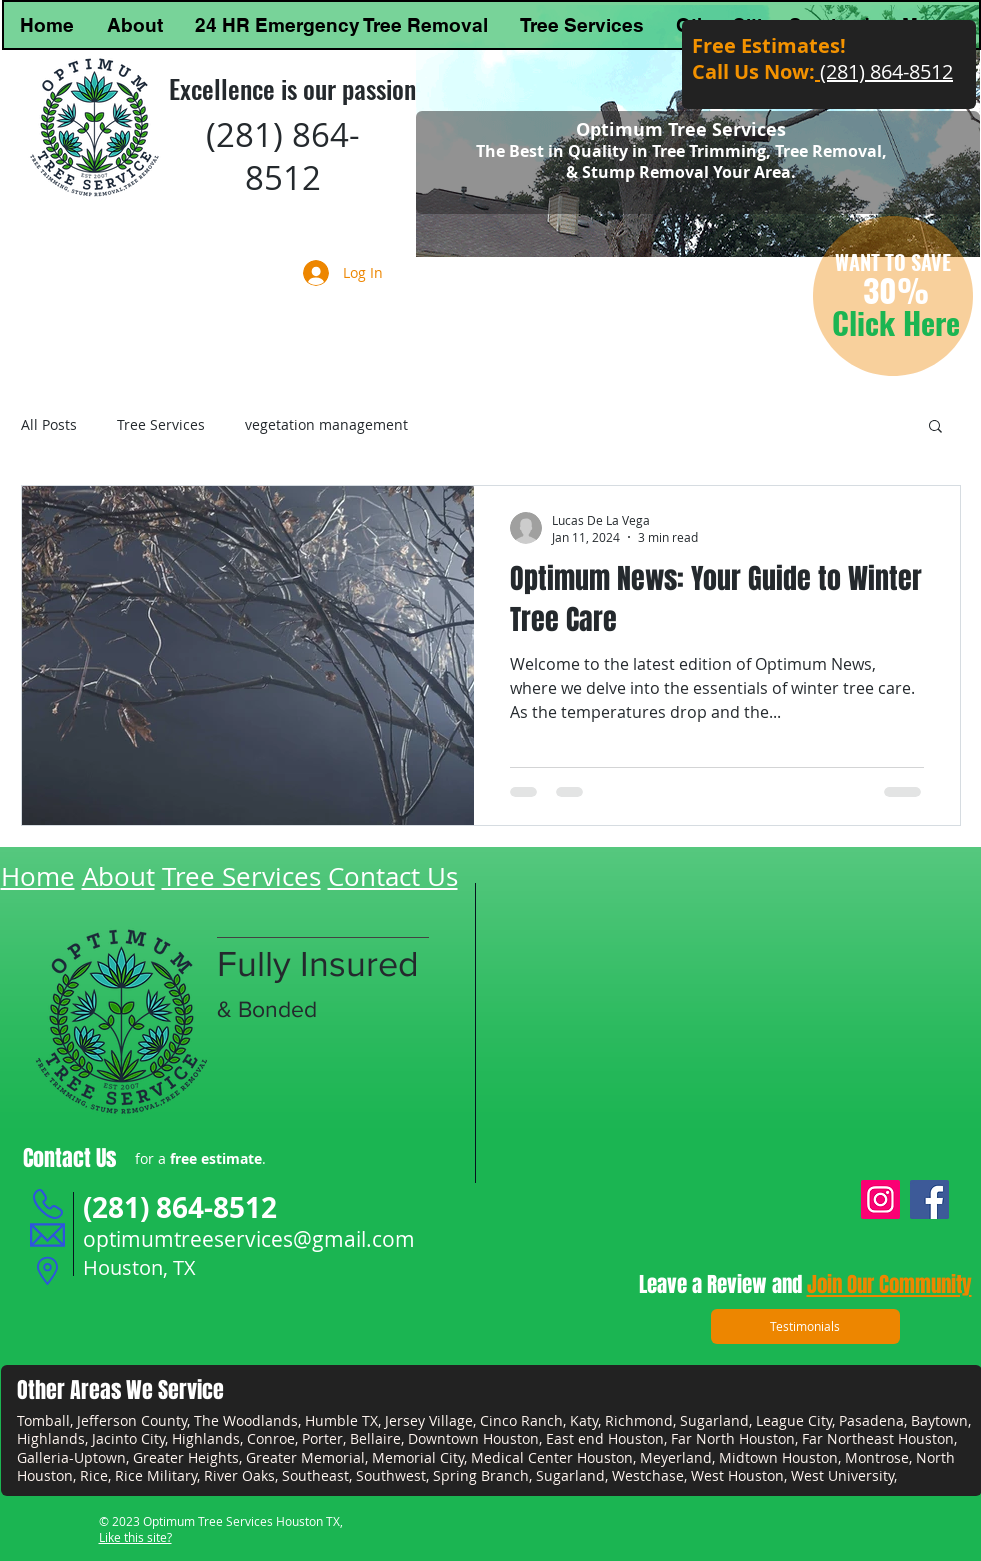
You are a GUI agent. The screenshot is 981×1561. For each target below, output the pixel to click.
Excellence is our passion (292, 88)
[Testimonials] (805, 1326)
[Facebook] (929, 1199)
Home (38, 876)
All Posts (49, 424)
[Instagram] (880, 1199)
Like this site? (135, 1537)
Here (931, 322)
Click (867, 322)
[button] (935, 427)
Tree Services (161, 424)
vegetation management (326, 424)
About (118, 876)
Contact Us (393, 876)
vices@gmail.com (330, 1239)
